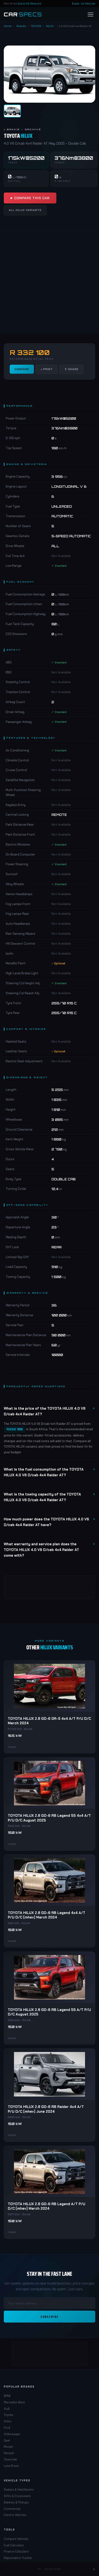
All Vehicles (88, 3)
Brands (21, 26)
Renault (9, 2453)
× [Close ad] (94, 2568)
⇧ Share (71, 369)
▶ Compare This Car (30, 198)
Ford (7, 2427)
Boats (75, 3)
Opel (7, 2440)
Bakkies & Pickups (16, 2502)
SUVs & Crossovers (17, 2496)
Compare (21, 369)
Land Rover (11, 2466)
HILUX (50, 26)
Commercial (12, 2509)
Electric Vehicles (15, 2515)
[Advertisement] (49, 282)
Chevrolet (10, 2459)
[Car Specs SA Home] (23, 14)
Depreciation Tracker (18, 2558)
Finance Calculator (16, 2551)
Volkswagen (12, 2434)
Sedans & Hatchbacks (19, 2489)
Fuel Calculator (14, 2545)
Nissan (8, 2446)
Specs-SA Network (29, 3)
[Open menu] (90, 14)
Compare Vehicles (16, 2539)
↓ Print (47, 369)
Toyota (8, 2415)
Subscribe (49, 2316)
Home (8, 26)
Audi (7, 2408)
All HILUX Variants (25, 210)
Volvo (7, 2421)
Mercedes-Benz (14, 2402)
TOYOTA (36, 26)
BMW (7, 2396)
